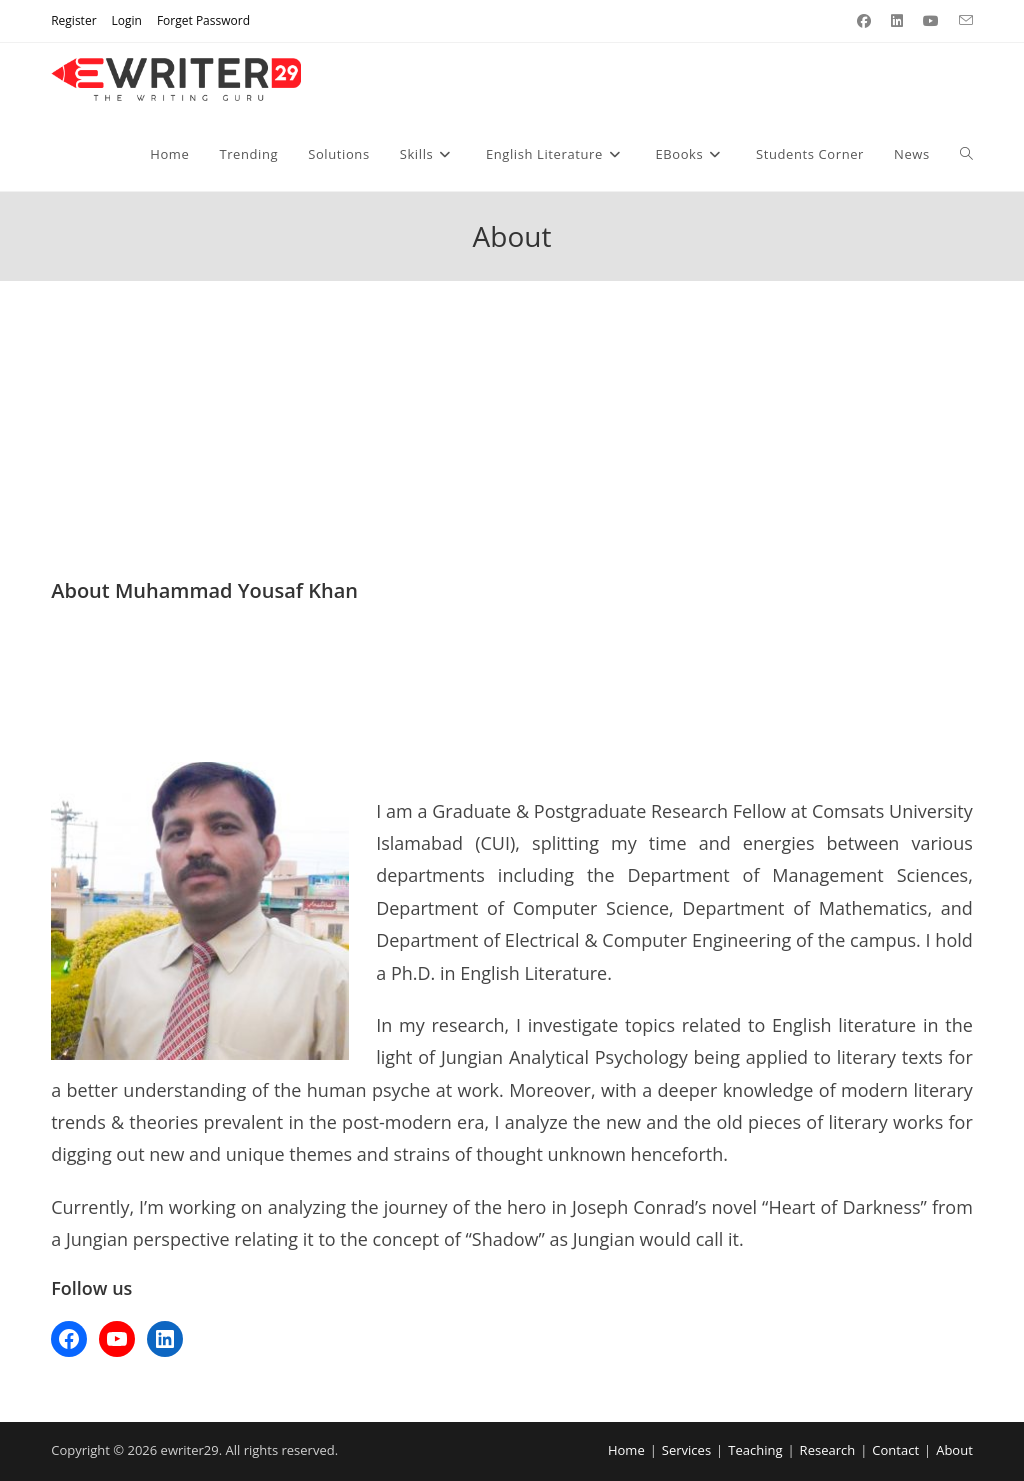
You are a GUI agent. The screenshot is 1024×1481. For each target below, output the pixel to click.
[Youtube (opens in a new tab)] (931, 21)
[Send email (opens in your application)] (961, 21)
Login (127, 20)
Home (626, 1450)
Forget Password (203, 20)
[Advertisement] (512, 429)
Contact (895, 1450)
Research (828, 1450)
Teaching (755, 1450)
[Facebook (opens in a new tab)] (864, 21)
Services (686, 1450)
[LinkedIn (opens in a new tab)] (897, 21)
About (954, 1450)
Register (73, 20)
